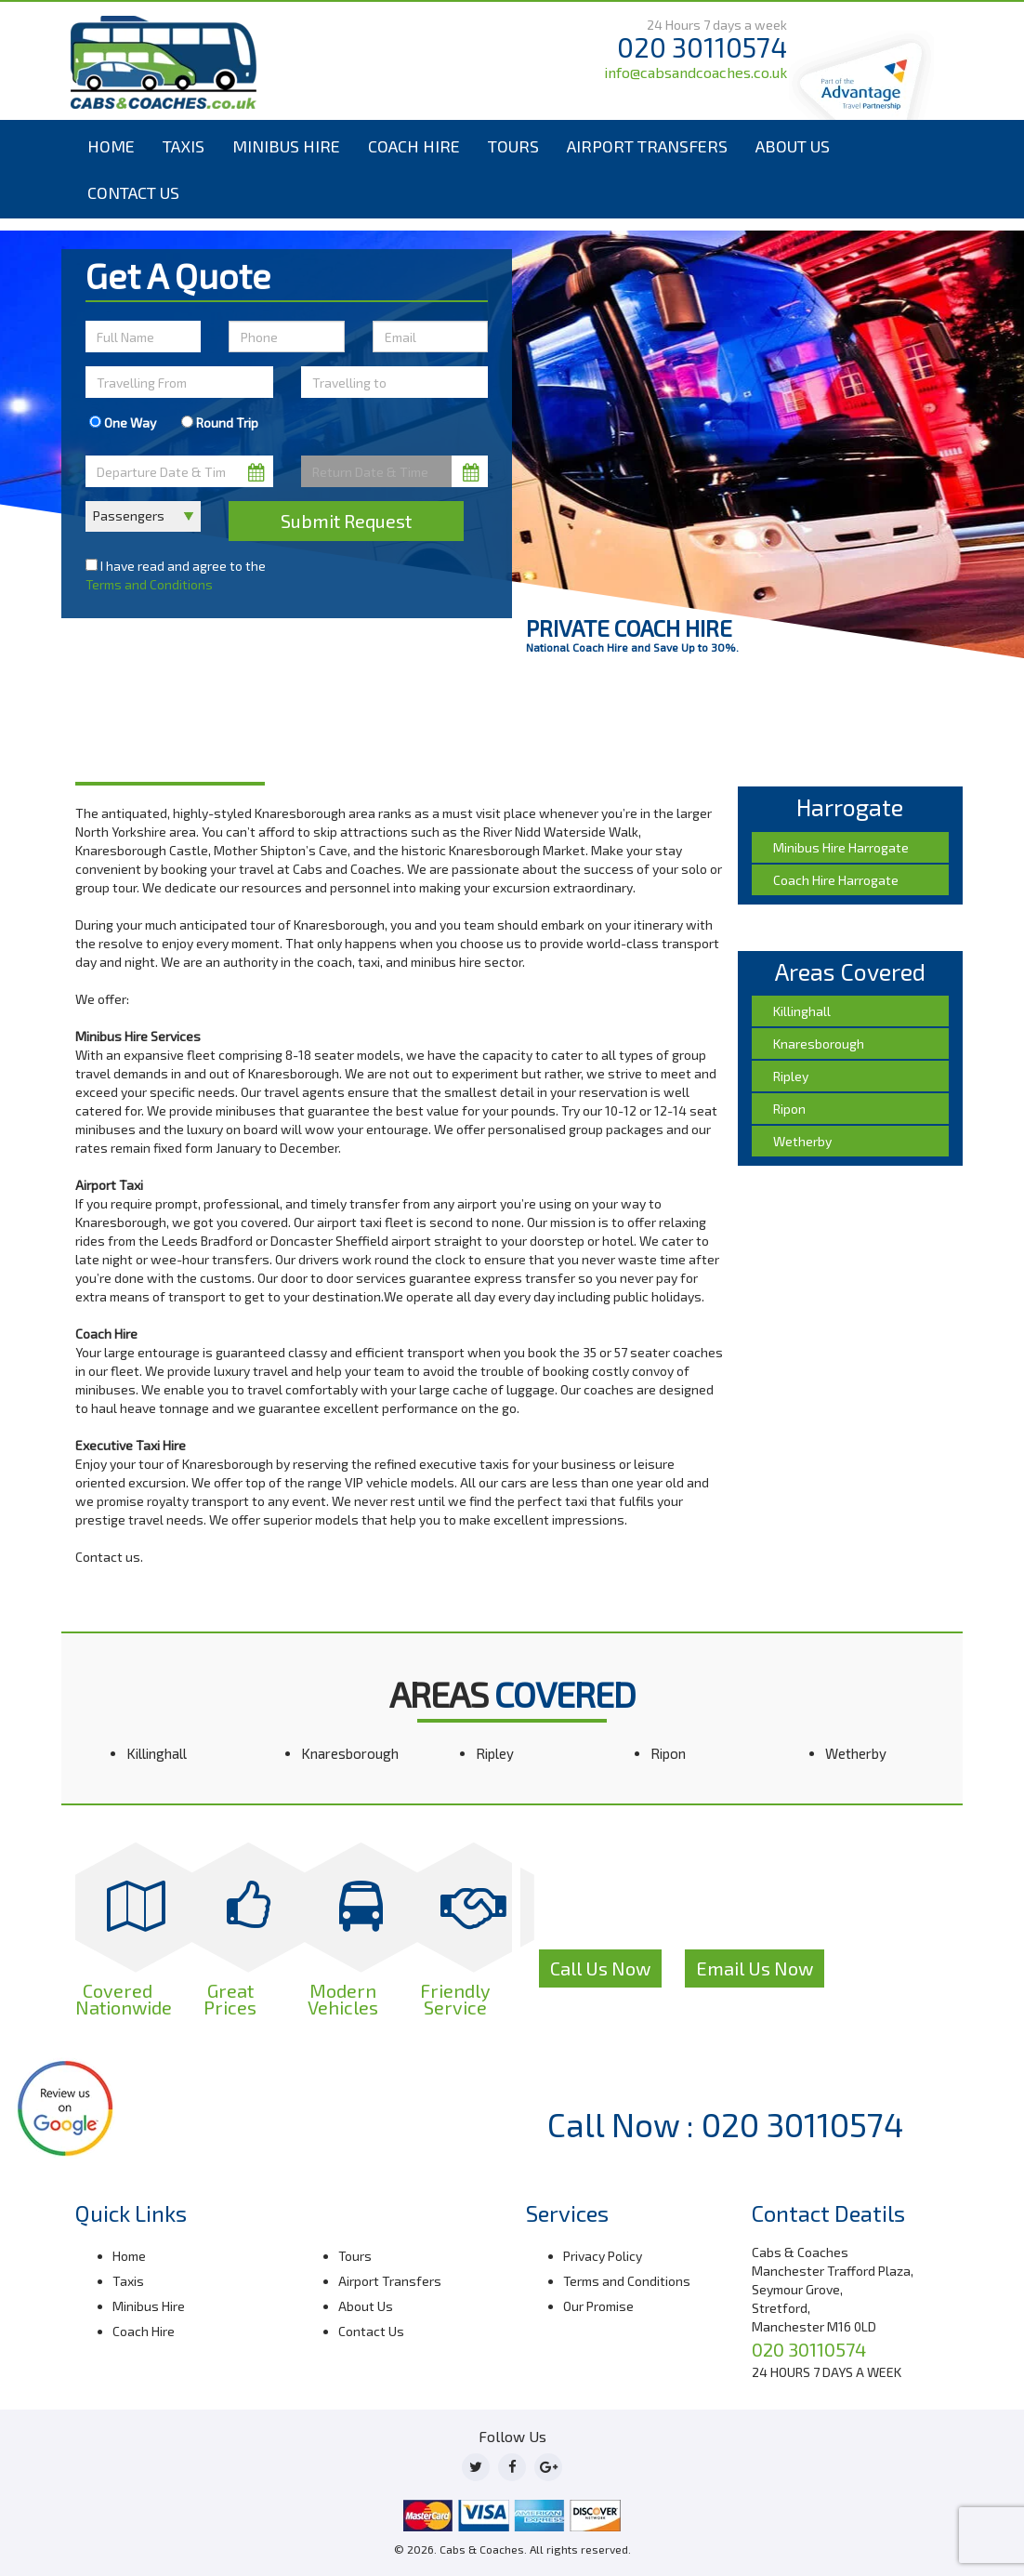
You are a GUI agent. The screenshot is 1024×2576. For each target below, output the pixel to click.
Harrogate (159, 730)
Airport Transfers (647, 146)
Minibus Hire (286, 146)
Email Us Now (754, 1968)
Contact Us (133, 192)
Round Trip (219, 422)
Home (111, 146)
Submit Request (346, 520)
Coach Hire (414, 146)
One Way (122, 422)
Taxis (183, 146)
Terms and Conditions (149, 584)
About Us (792, 146)
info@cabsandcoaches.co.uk (695, 72)
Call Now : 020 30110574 (725, 2124)
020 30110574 (702, 47)
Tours (513, 146)
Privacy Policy (602, 2256)
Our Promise (598, 2306)
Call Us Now (600, 1968)
